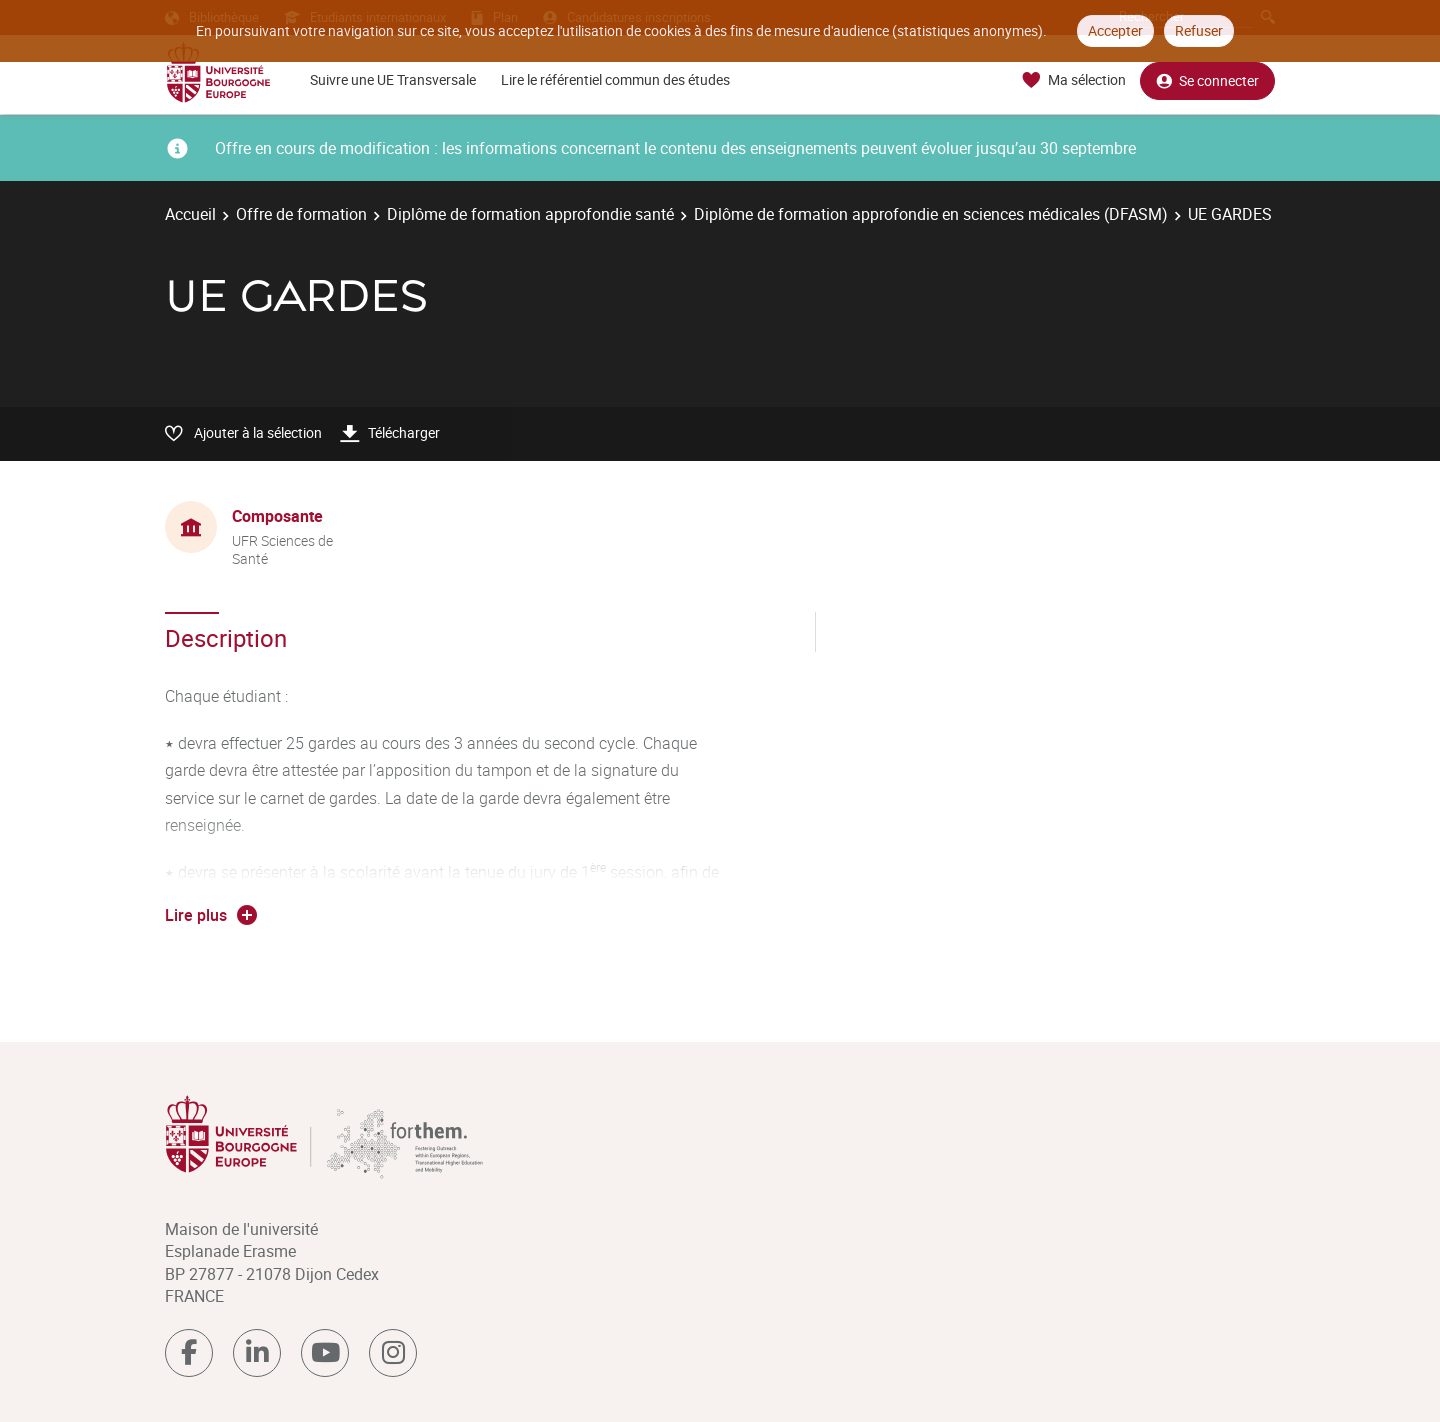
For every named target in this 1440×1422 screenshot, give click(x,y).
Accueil (190, 214)
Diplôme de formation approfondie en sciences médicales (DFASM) (931, 214)
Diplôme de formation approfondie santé (530, 214)
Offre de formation (301, 214)
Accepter (1115, 30)
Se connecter (1207, 80)
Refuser (1199, 30)
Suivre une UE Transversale (393, 79)
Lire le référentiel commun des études (615, 79)
